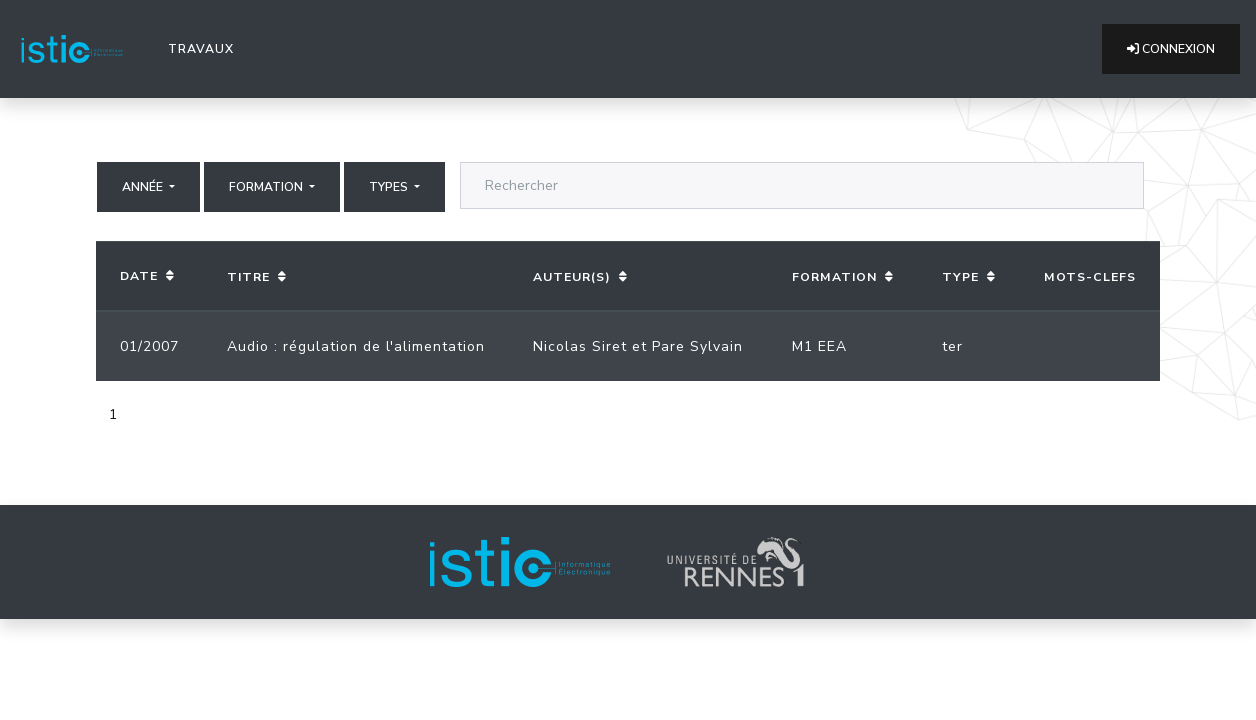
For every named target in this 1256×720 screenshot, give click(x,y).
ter (952, 346)
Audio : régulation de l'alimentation (356, 346)
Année (144, 187)
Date (139, 276)
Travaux (205, 48)
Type (960, 277)
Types (390, 187)
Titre (248, 277)
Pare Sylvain (697, 346)
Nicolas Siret (580, 346)
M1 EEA (819, 346)
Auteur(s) (572, 277)
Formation (267, 187)
